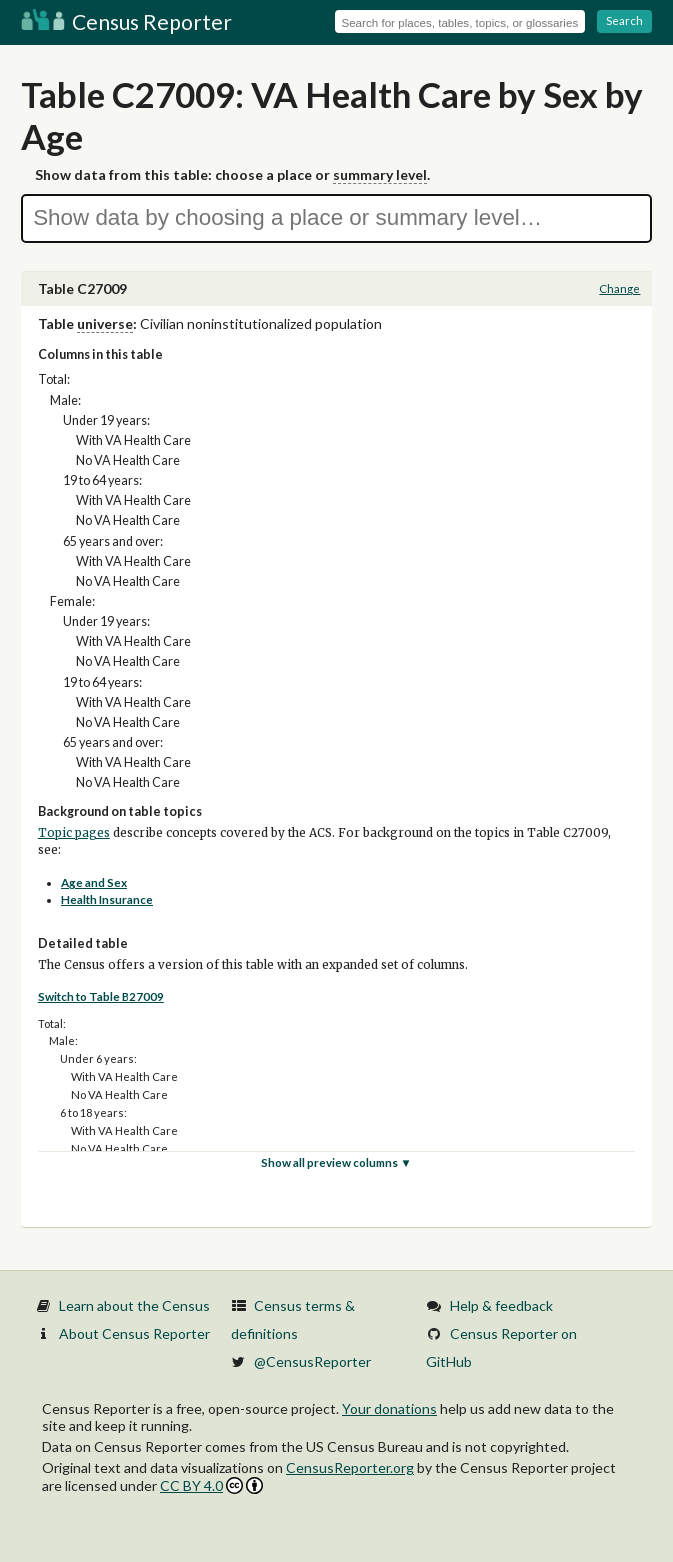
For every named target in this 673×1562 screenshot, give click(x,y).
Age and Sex (94, 882)
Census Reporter (126, 21)
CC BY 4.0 (211, 1485)
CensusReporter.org (350, 1467)
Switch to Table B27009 (101, 996)
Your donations (389, 1408)
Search (624, 20)
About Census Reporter (134, 1333)
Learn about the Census (134, 1305)
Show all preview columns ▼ (336, 1162)
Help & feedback (501, 1305)
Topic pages (74, 833)
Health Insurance (107, 899)
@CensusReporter (312, 1361)
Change (619, 288)
